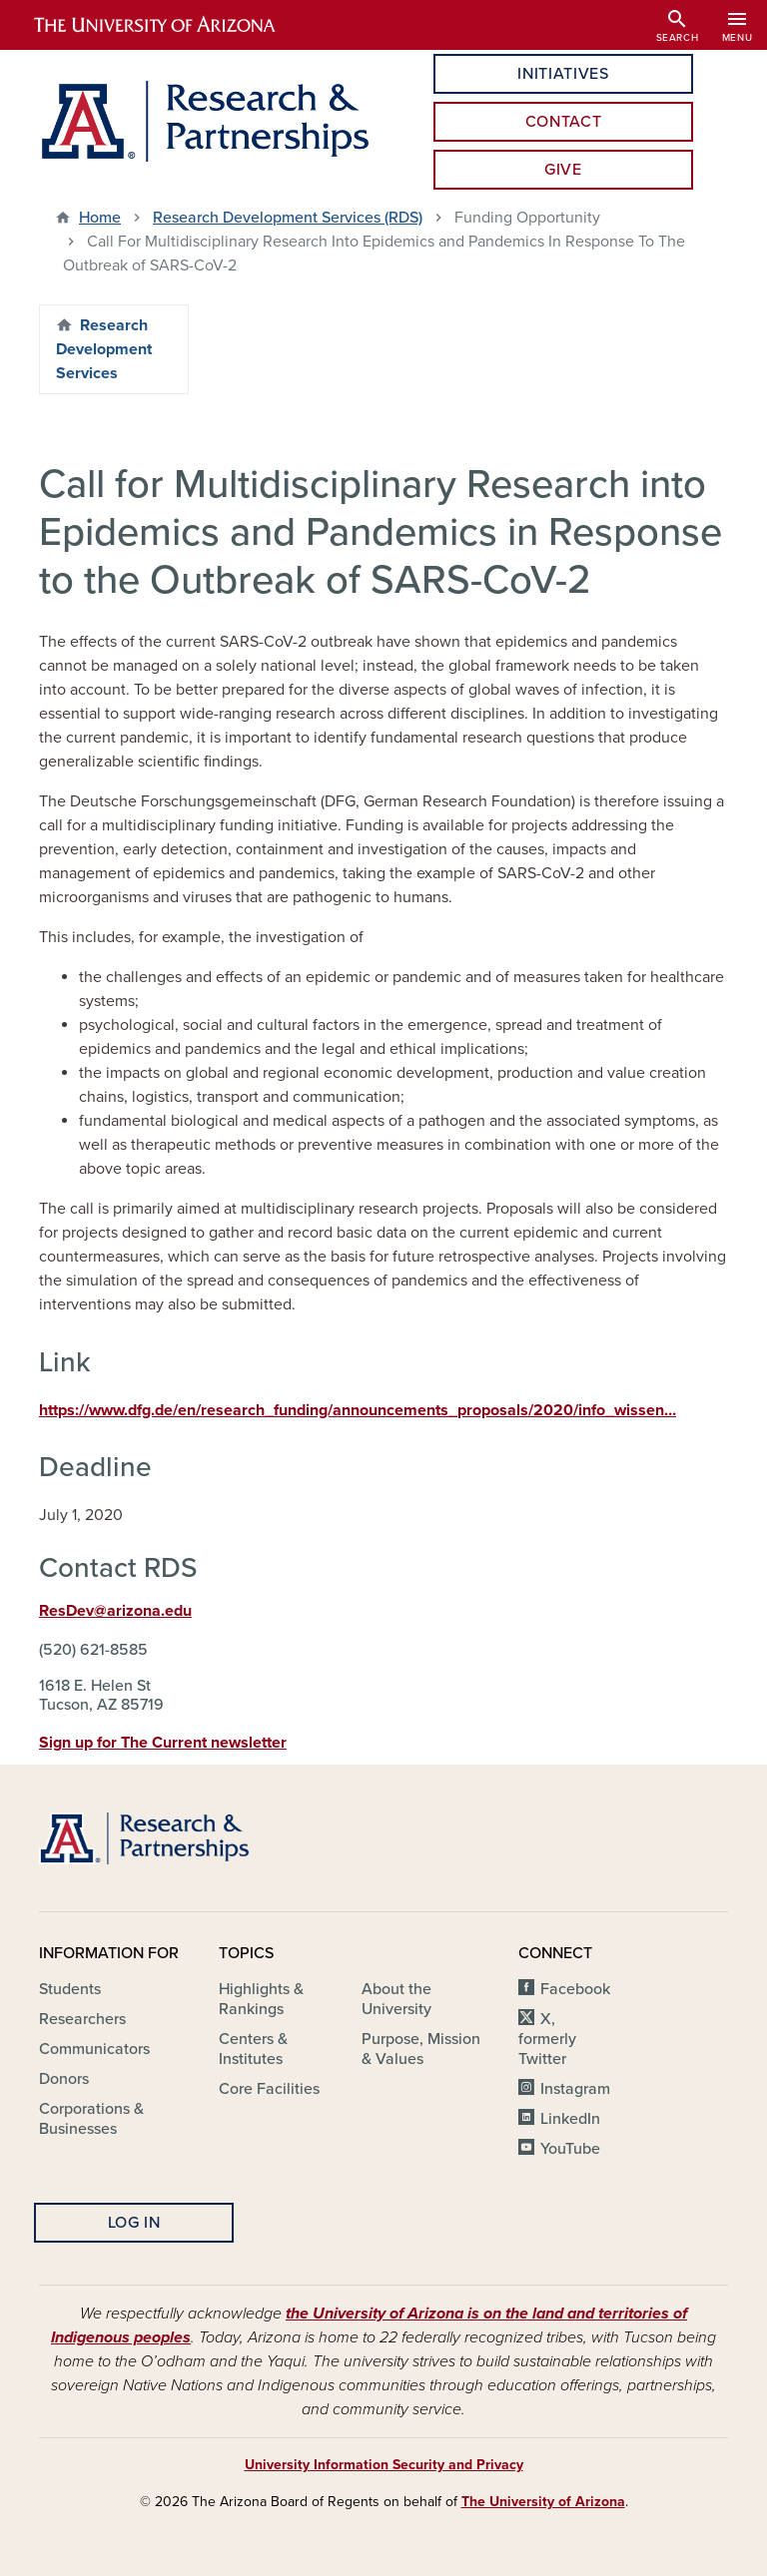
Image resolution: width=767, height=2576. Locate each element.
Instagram (575, 2089)
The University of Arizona (543, 2501)
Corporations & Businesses (91, 2119)
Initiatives (562, 74)
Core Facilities (269, 2089)
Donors (64, 2079)
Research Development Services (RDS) (287, 218)
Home (100, 218)
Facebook (575, 1989)
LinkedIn (570, 2119)
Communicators (94, 2049)
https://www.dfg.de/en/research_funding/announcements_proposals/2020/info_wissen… (357, 1410)
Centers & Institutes (253, 2049)
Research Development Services (104, 349)
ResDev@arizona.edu (115, 1611)
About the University (396, 1999)
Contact (563, 122)
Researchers (82, 2019)
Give (563, 170)
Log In (134, 2223)
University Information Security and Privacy (384, 2464)
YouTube (570, 2149)
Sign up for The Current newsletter (163, 1743)
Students (70, 1989)
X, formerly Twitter (547, 2039)
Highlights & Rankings (261, 1999)
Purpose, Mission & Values (421, 2049)
